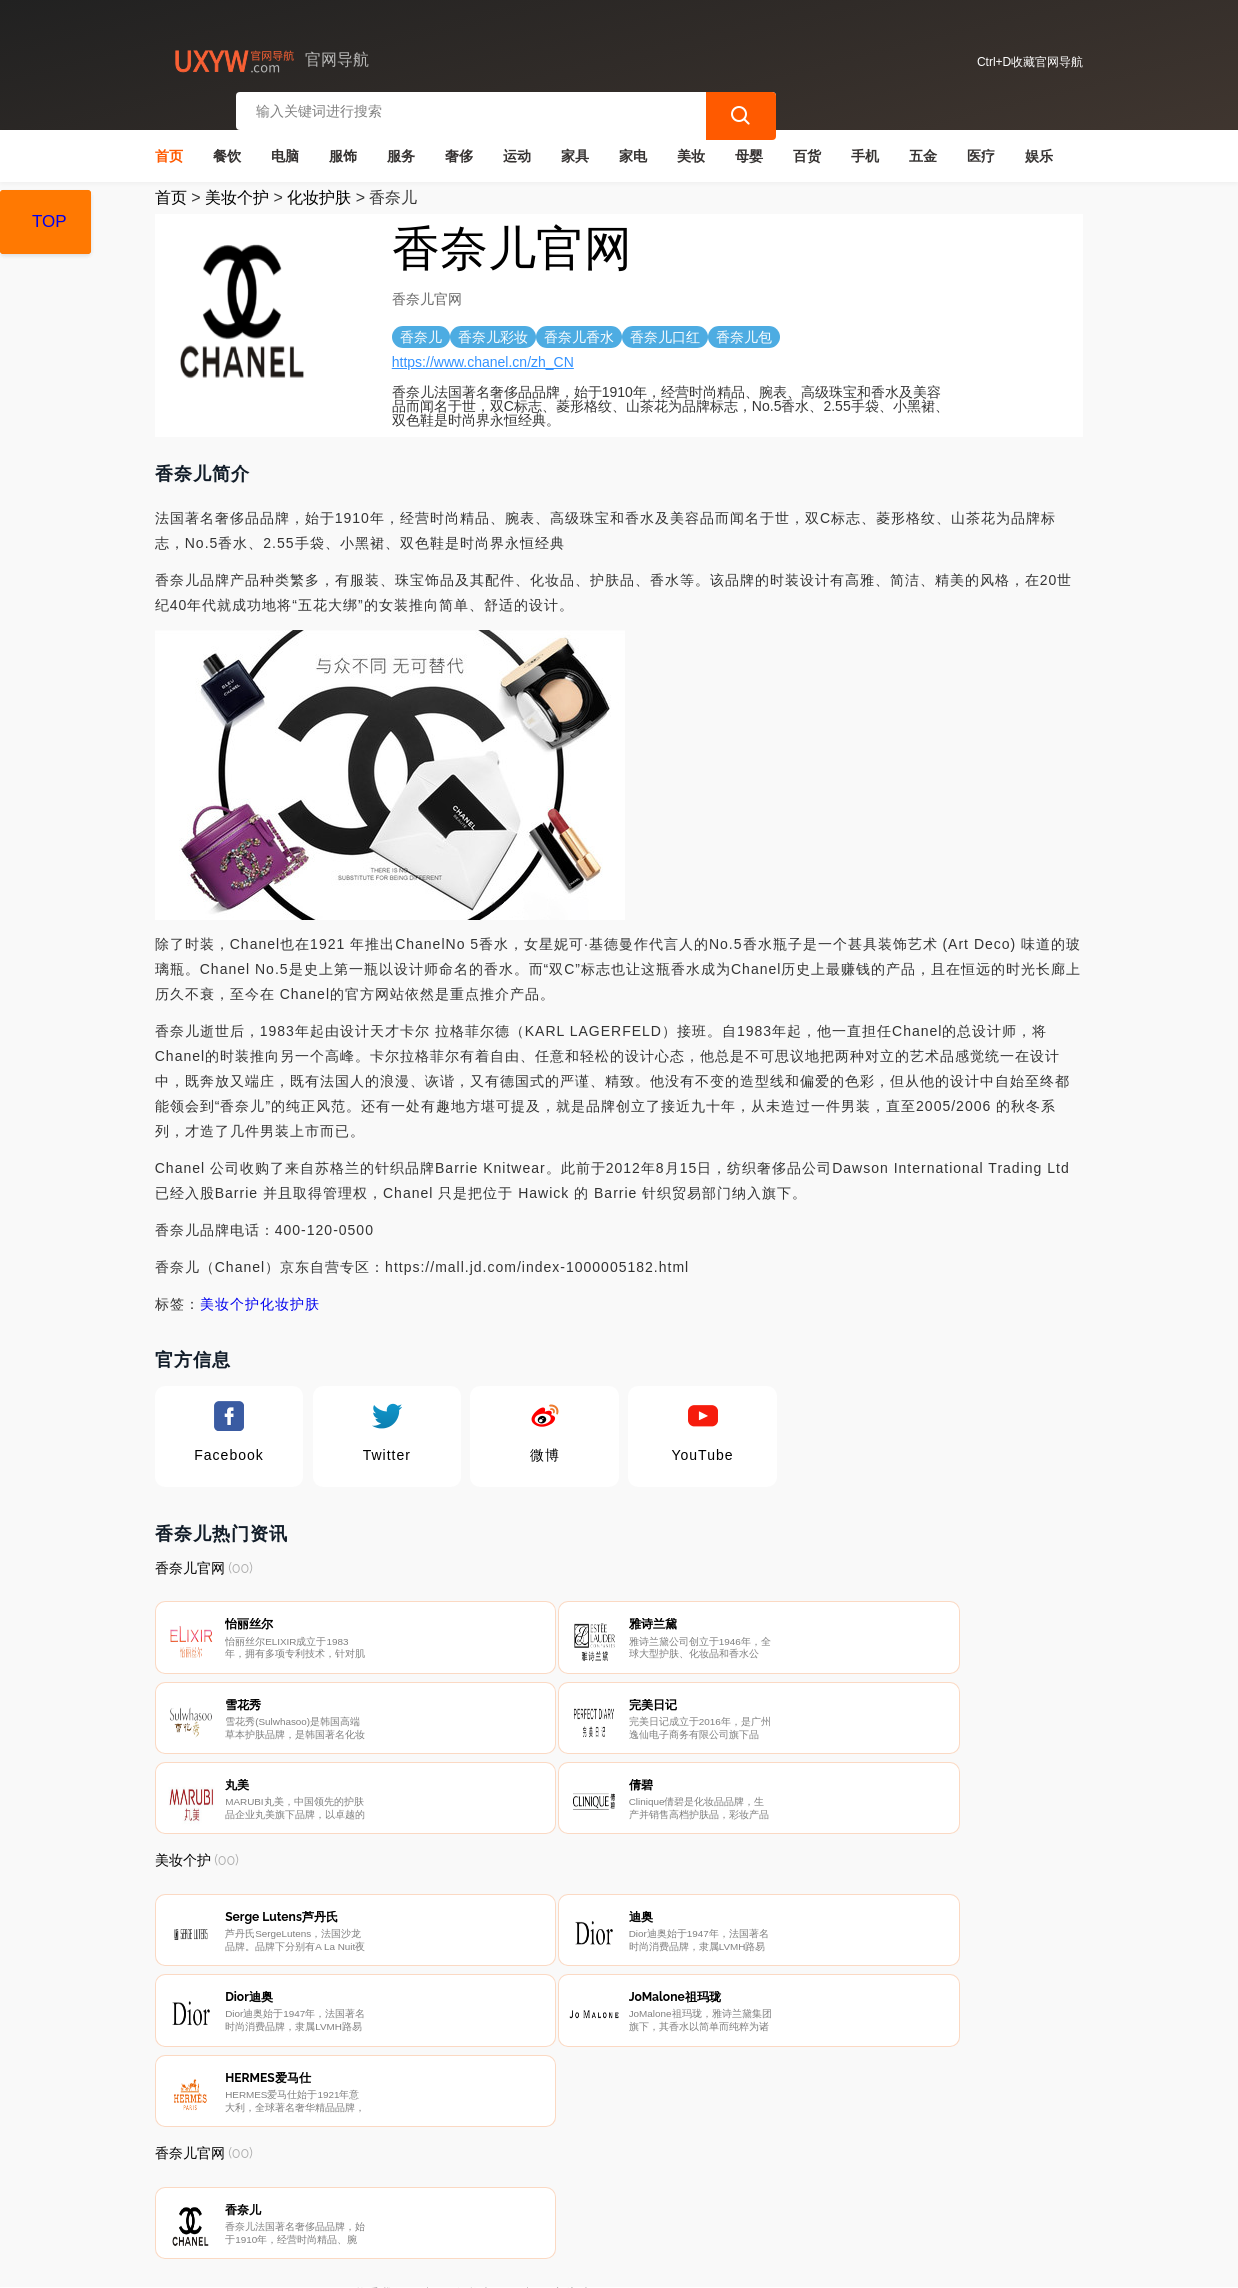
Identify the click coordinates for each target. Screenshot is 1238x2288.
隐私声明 (479, 2180)
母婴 (749, 146)
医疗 (981, 146)
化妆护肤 (319, 187)
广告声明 (579, 2180)
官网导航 (480, 2256)
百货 (807, 146)
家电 (633, 146)
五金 (923, 146)
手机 (865, 146)
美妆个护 (237, 187)
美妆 (691, 146)
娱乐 (1039, 146)
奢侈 (459, 146)
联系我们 (379, 2180)
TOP (49, 221)
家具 (575, 146)
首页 (169, 146)
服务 (401, 146)
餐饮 (227, 146)
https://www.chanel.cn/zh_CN (483, 352)
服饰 (343, 146)
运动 (517, 146)
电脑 (285, 146)
